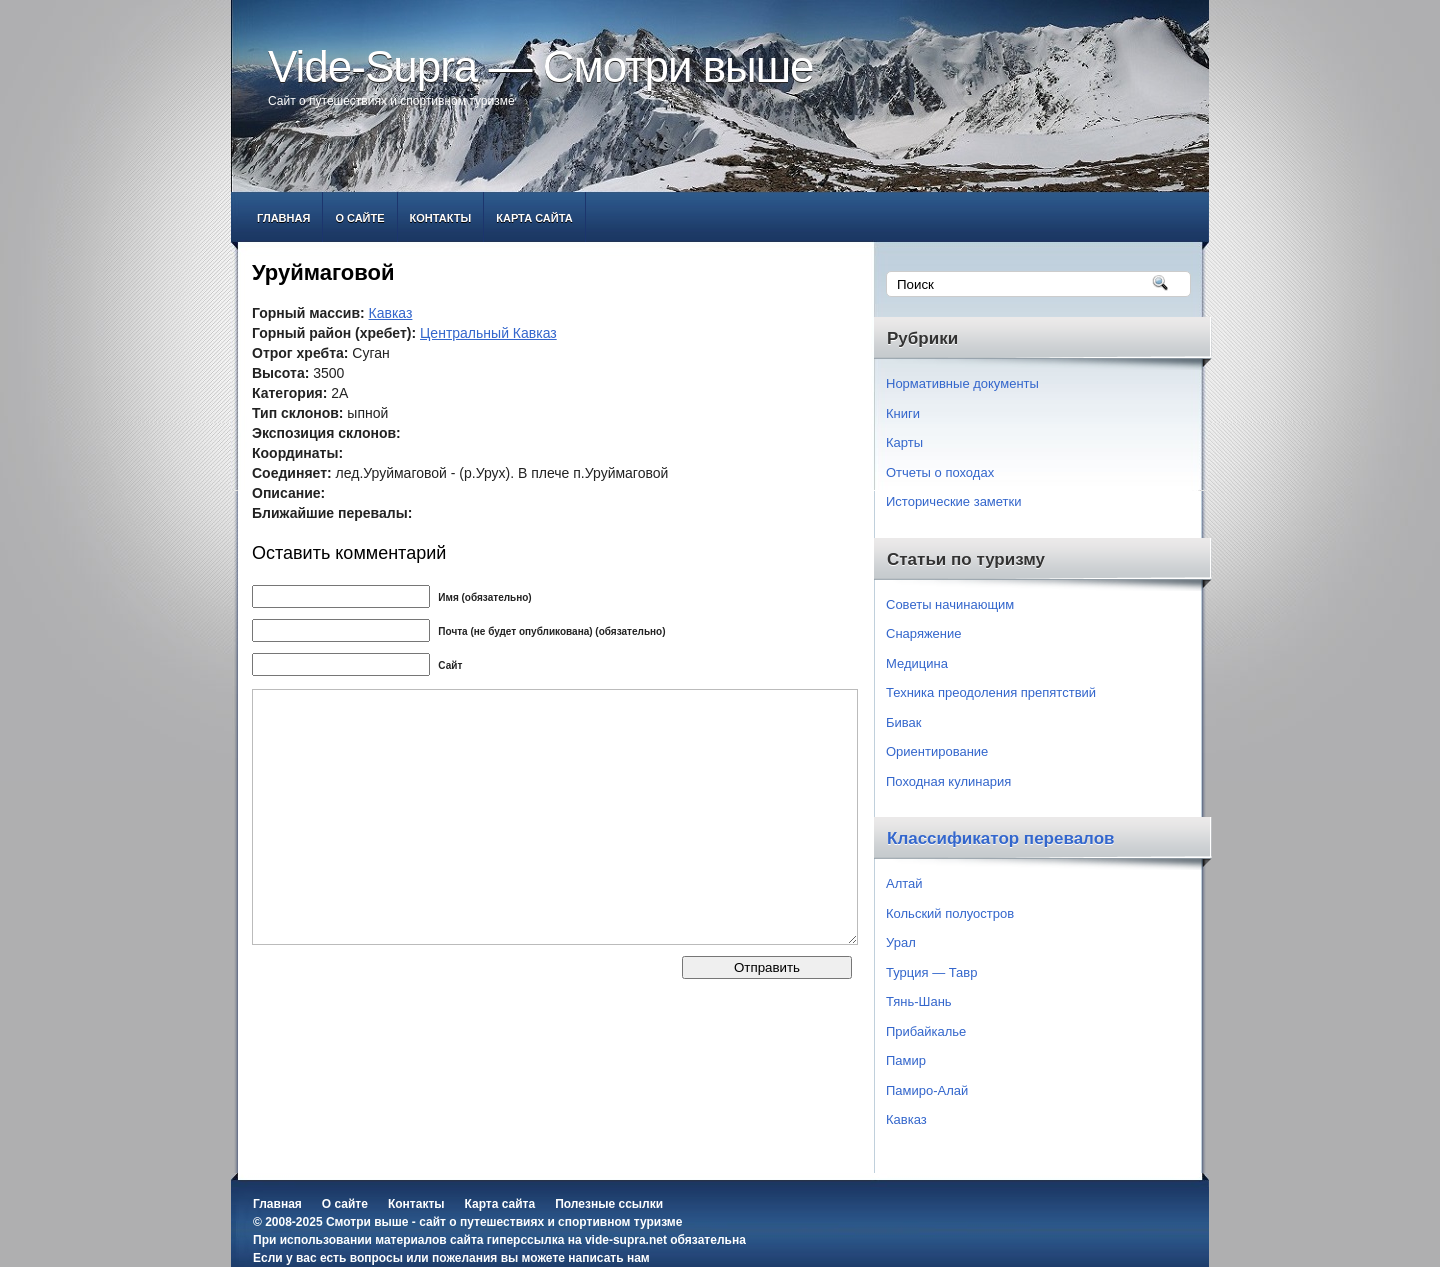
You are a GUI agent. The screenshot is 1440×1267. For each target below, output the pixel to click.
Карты (904, 442)
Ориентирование (937, 751)
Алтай (904, 883)
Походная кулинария (948, 781)
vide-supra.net (626, 1240)
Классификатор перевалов (1001, 838)
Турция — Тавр (932, 972)
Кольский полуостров (950, 913)
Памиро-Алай (927, 1090)
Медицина (917, 663)
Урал (901, 942)
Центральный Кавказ (488, 333)
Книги (903, 413)
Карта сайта (534, 218)
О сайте (359, 218)
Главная (283, 218)
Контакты (441, 218)
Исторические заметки (954, 501)
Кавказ (391, 313)
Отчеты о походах (940, 472)
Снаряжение (924, 633)
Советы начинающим (950, 604)
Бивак (903, 722)
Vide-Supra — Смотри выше (541, 66)
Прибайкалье (926, 1031)
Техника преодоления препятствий (991, 692)
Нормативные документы (962, 383)
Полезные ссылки (609, 1204)
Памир (906, 1060)
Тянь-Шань (919, 1001)
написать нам (608, 1258)
